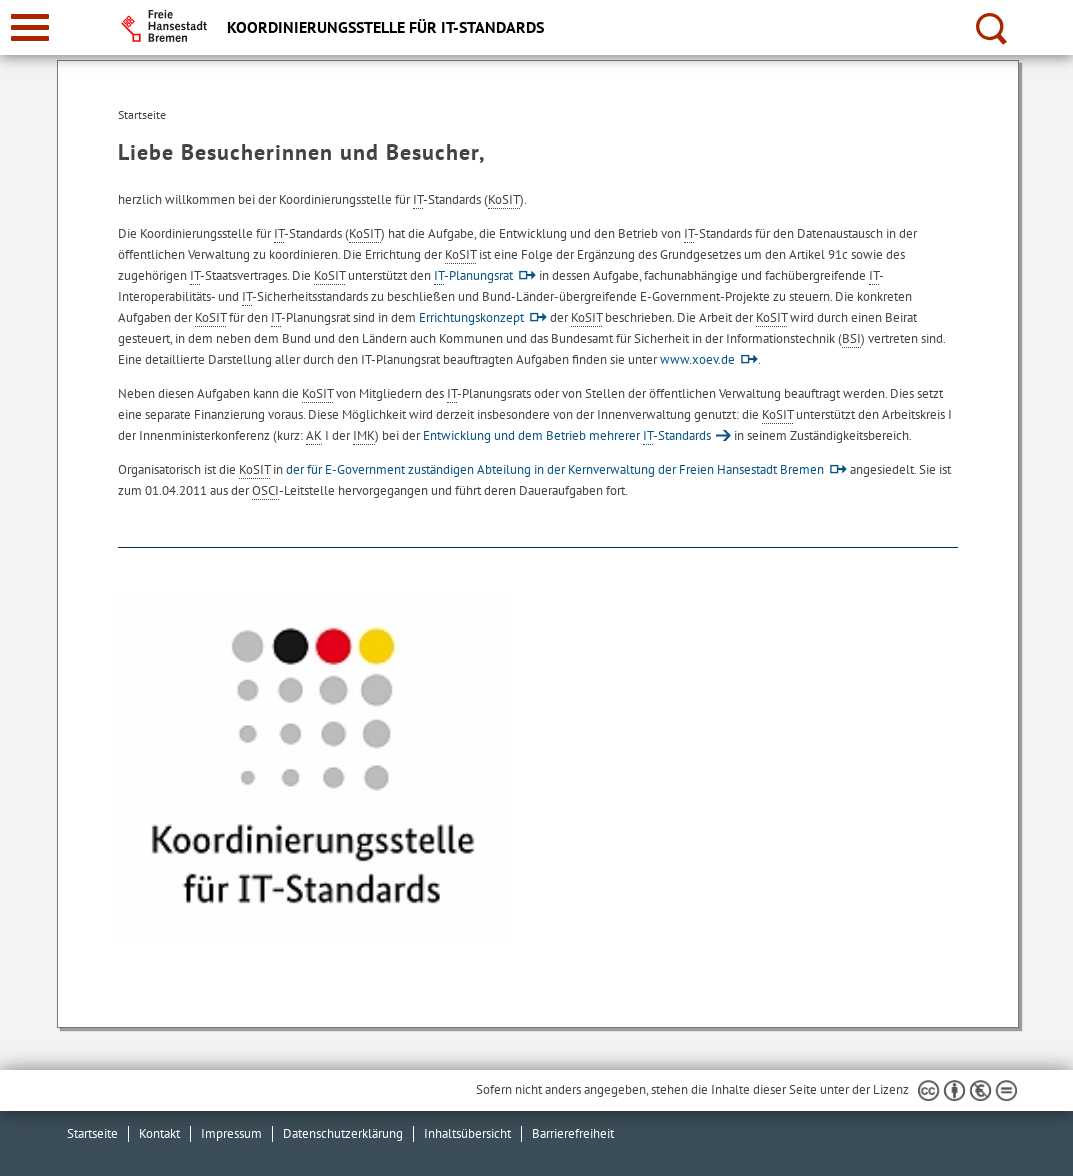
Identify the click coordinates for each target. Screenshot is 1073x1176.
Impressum (231, 1133)
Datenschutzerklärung (343, 1133)
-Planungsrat (473, 275)
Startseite (92, 1133)
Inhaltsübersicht (467, 1133)
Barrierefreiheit (573, 1133)
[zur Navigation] (30, 27)
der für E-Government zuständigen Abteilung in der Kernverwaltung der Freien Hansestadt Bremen (555, 469)
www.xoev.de (697, 359)
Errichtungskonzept (471, 317)
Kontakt (159, 1133)
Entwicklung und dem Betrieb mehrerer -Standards (567, 435)
